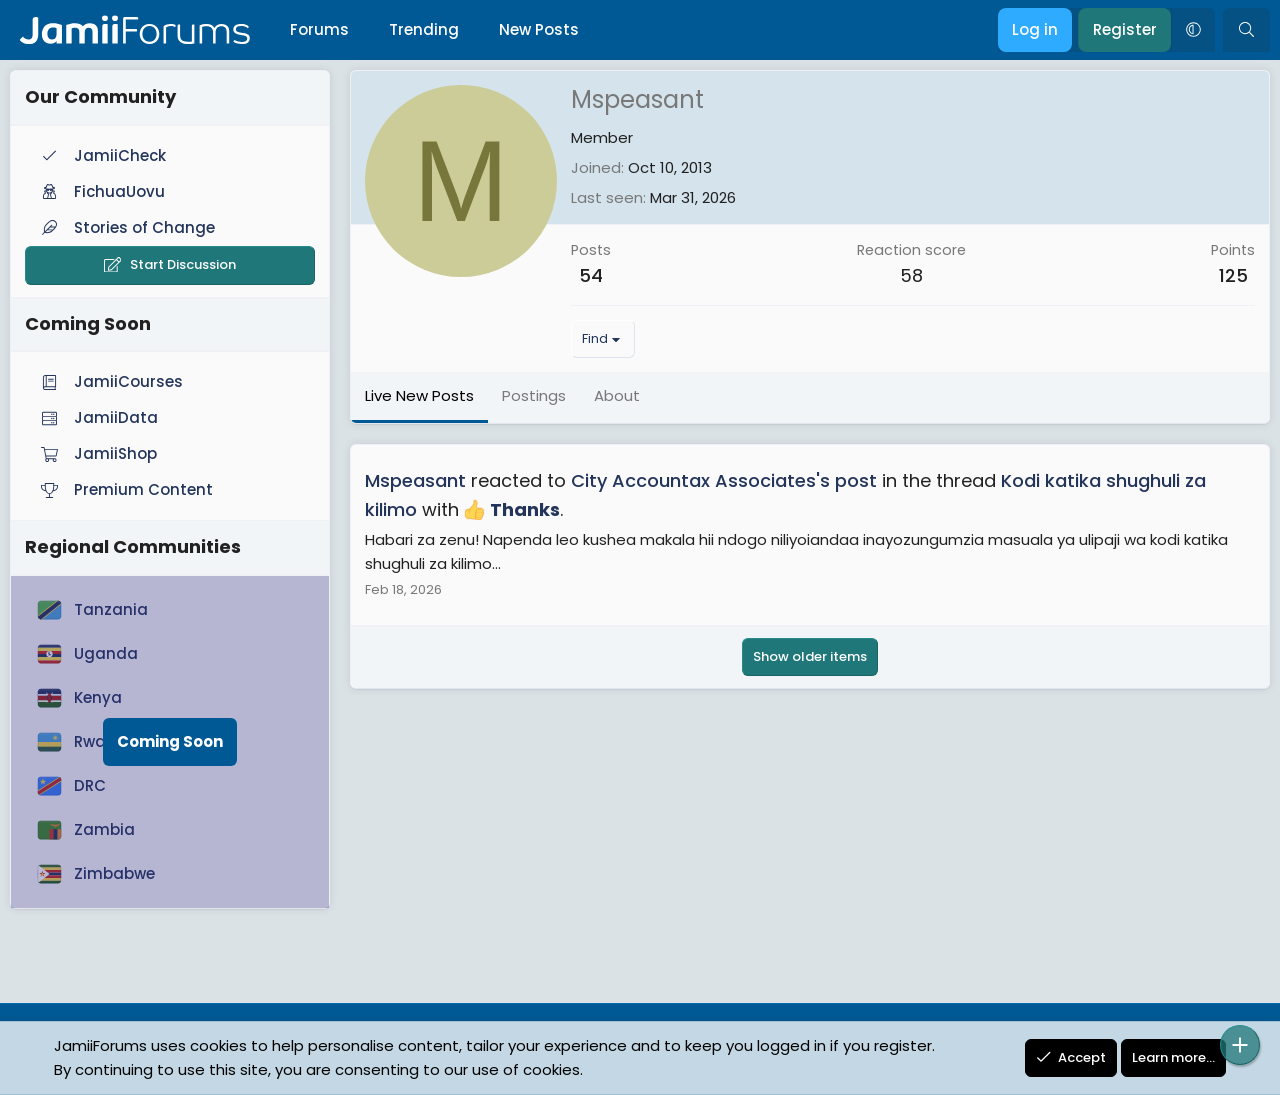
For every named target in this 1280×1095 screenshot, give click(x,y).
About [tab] (617, 395)
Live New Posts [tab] (419, 395)
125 (1233, 275)
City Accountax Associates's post (724, 480)
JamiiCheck (101, 155)
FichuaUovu (101, 191)
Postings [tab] (534, 395)
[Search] (1246, 30)
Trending (424, 29)
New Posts (539, 29)
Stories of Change (126, 227)
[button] (1193, 30)
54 (591, 275)
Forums (319, 29)
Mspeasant (415, 480)
